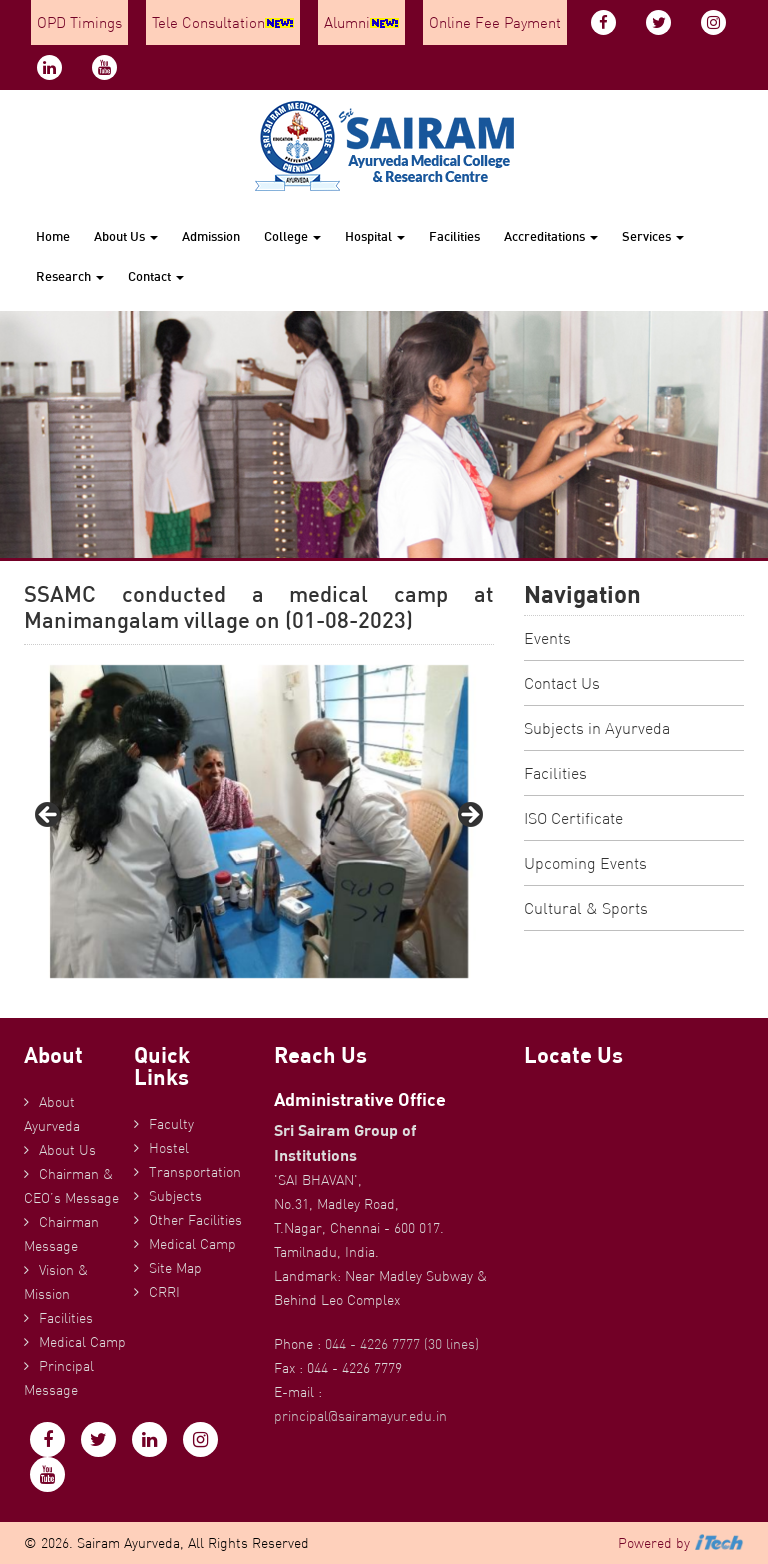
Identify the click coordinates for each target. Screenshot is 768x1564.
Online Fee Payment (495, 22)
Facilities (454, 236)
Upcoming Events (585, 863)
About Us (126, 236)
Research (70, 276)
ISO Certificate (573, 818)
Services (653, 236)
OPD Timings (79, 22)
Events (547, 638)
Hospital (375, 236)
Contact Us (562, 683)
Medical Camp (82, 1342)
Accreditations (551, 236)
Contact (156, 276)
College (292, 236)
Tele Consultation (223, 22)
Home (53, 236)
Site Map (175, 1268)
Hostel (169, 1148)
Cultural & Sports (586, 908)
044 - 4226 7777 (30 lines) (402, 1344)
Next (469, 816)
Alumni (361, 22)
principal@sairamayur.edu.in (360, 1416)
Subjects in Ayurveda (597, 728)
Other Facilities (195, 1220)
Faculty (171, 1124)
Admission (211, 236)
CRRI (164, 1292)
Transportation (195, 1172)
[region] (259, 821)
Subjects (175, 1196)
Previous (49, 816)
